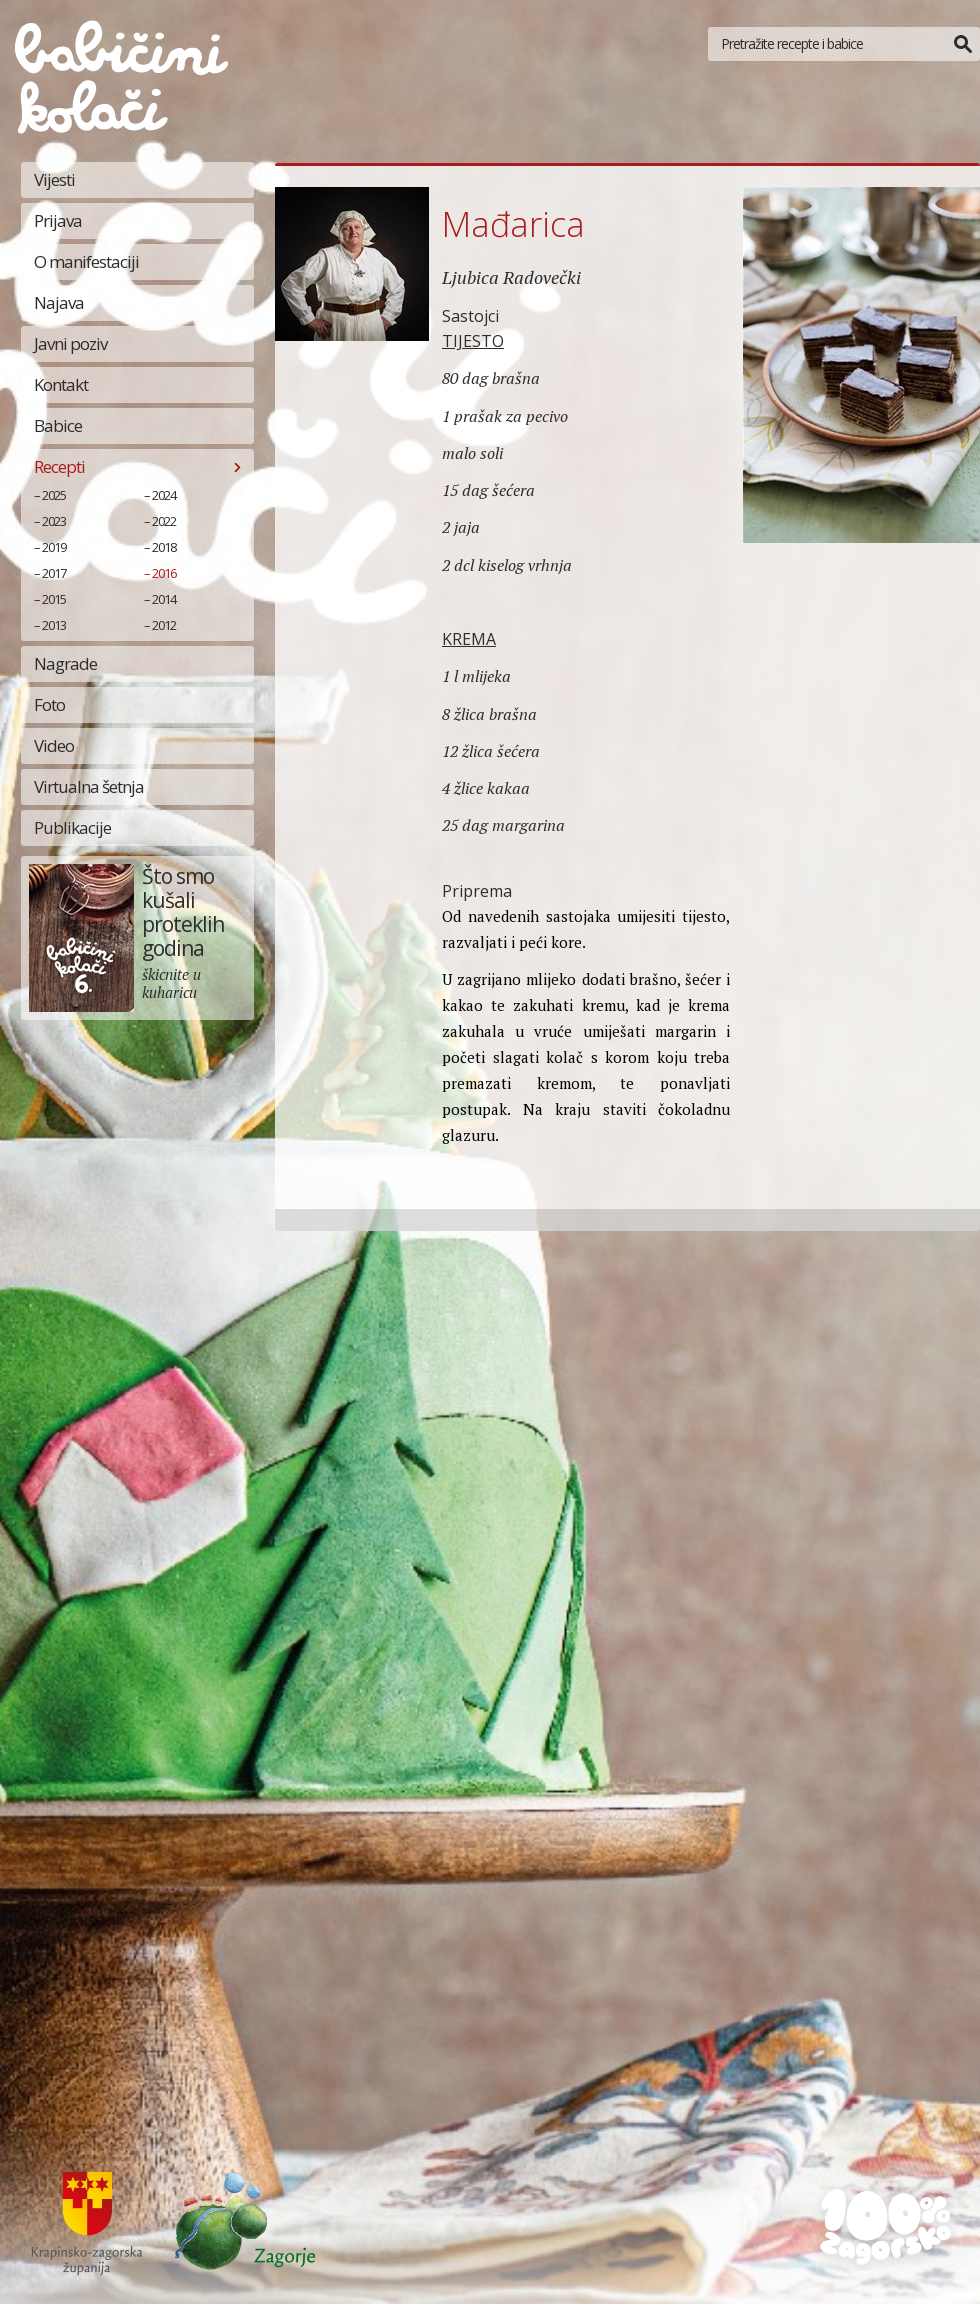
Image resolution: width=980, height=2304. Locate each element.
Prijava (58, 220)
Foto (49, 704)
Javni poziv (70, 343)
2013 (54, 625)
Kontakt (61, 384)
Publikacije (72, 827)
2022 (164, 521)
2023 (54, 521)
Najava (59, 302)
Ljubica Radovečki (511, 277)
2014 (164, 599)
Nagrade (65, 663)
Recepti (59, 466)
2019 (54, 547)
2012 (164, 625)
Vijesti (54, 179)
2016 (164, 573)
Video (54, 745)
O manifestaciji (86, 261)
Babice (58, 425)
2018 (164, 547)
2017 (54, 573)
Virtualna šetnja (89, 786)
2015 (54, 599)
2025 (54, 495)
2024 (164, 495)
